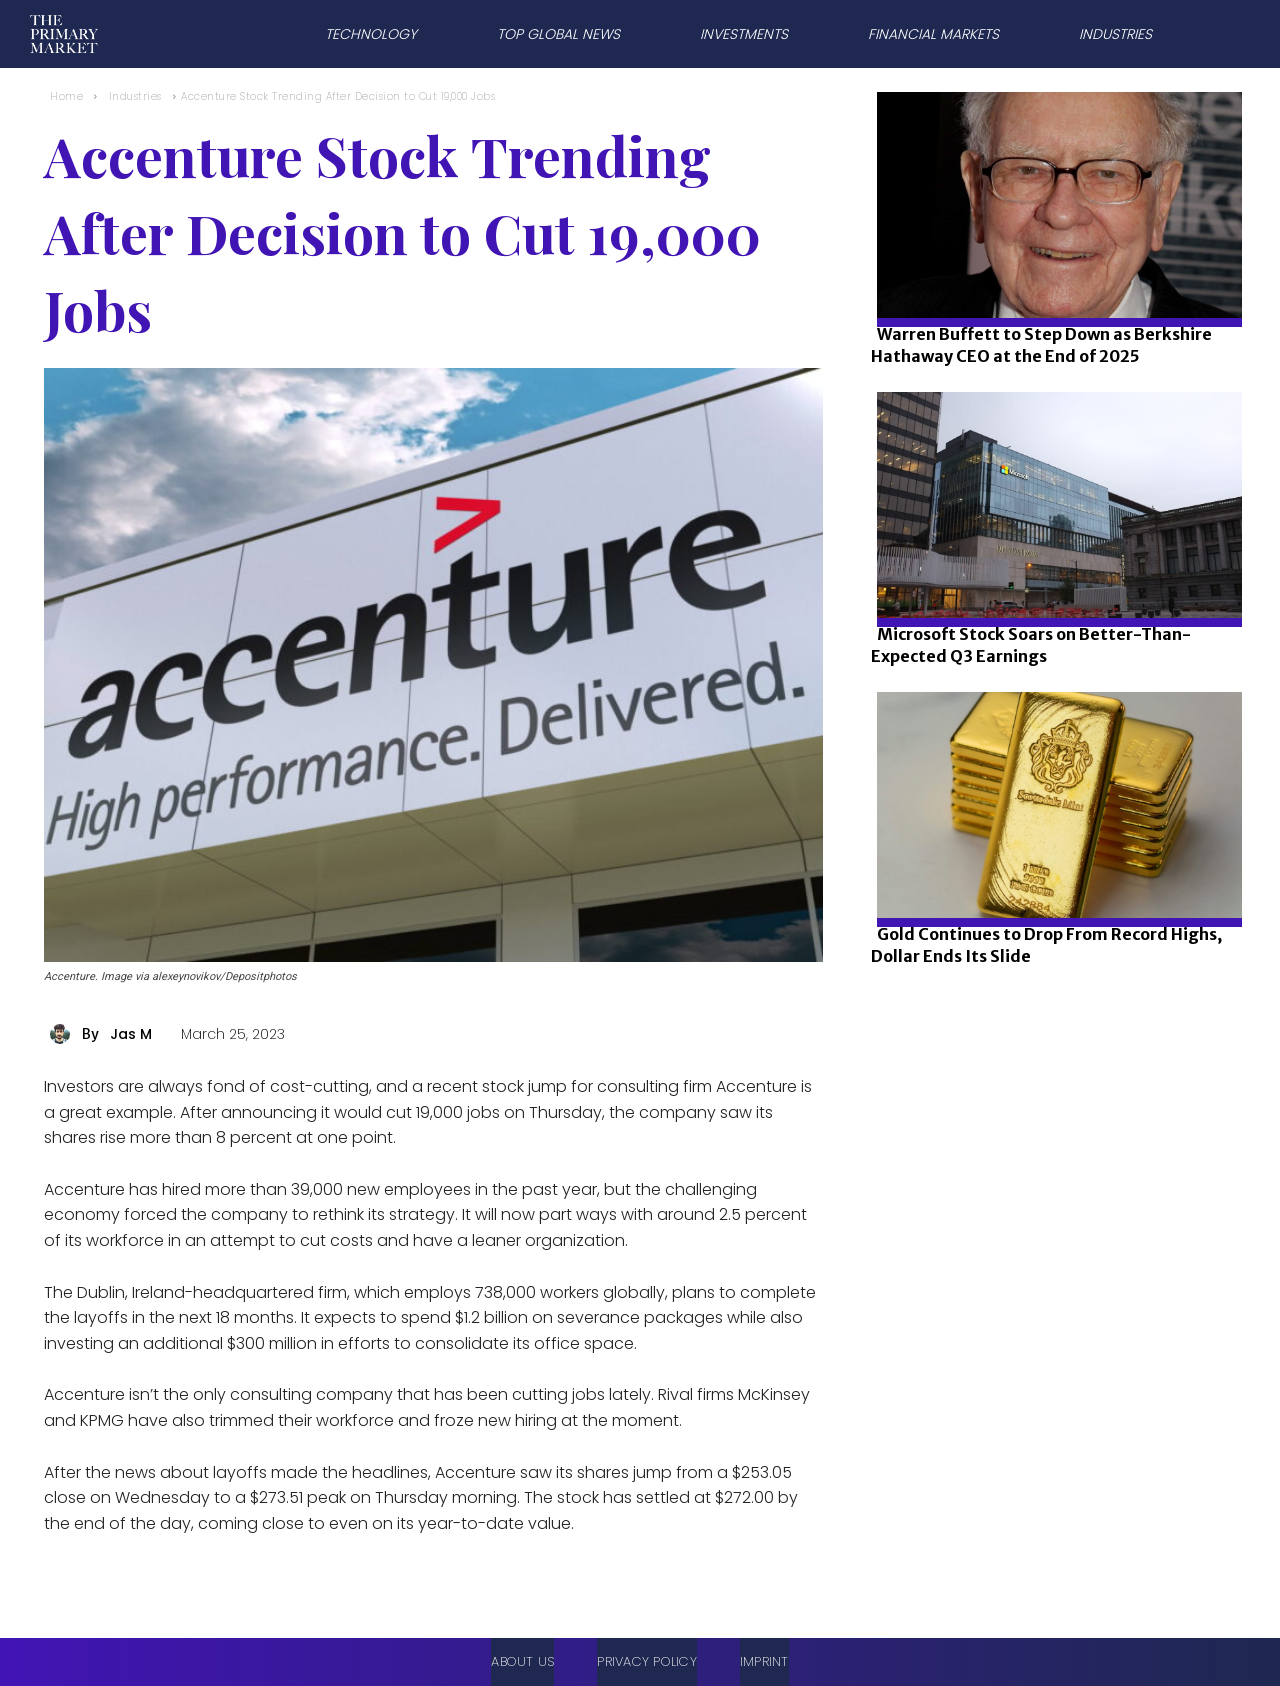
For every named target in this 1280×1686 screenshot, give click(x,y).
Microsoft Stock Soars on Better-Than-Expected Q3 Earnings (1031, 645)
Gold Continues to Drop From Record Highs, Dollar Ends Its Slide (1046, 945)
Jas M (131, 1034)
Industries (135, 96)
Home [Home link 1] (66, 96)
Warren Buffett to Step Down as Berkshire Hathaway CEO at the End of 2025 (1041, 345)
